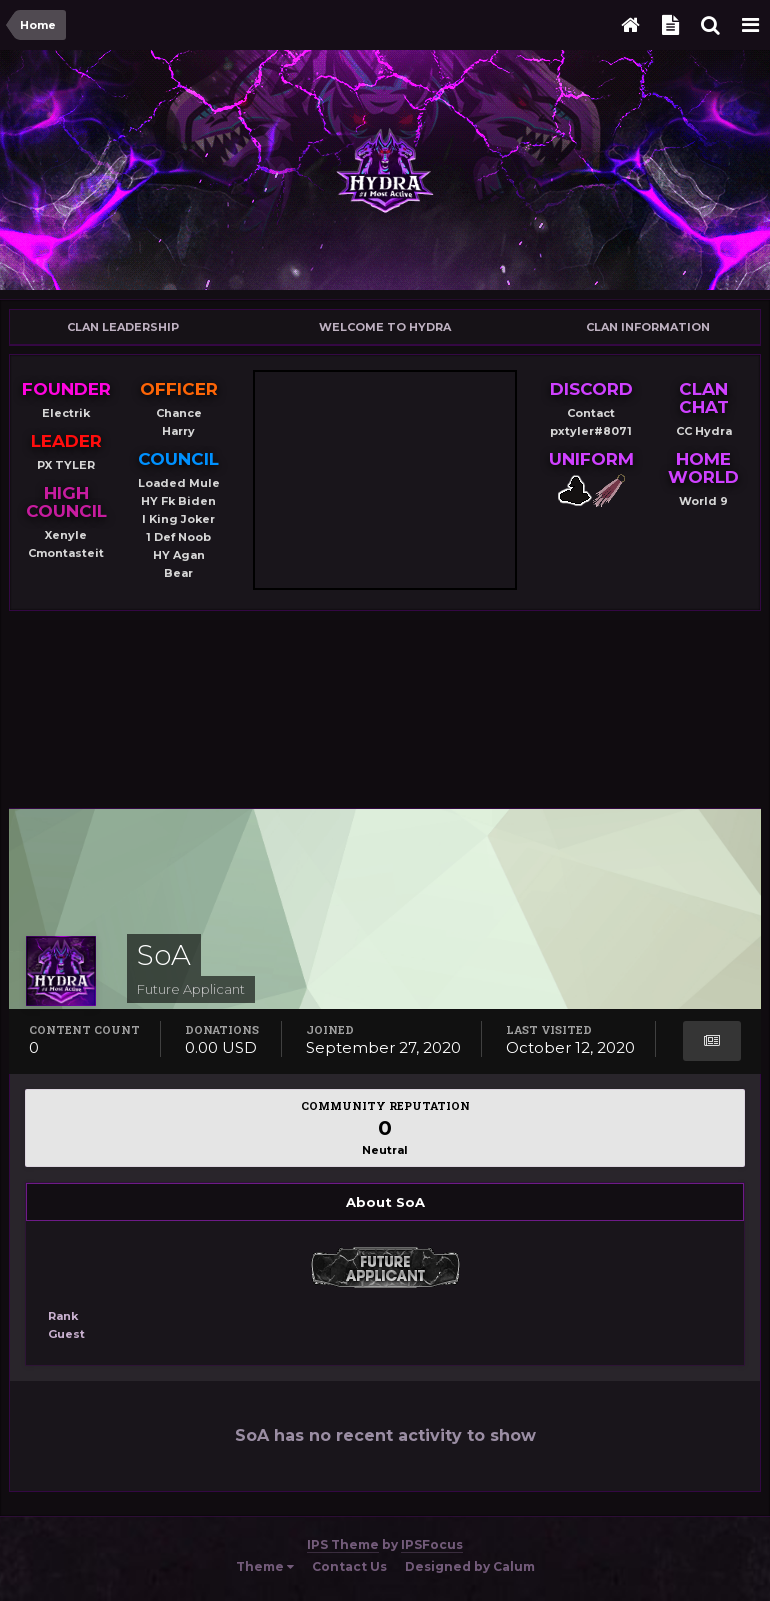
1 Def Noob (178, 537)
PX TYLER (66, 465)
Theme (265, 1566)
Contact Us (349, 1566)
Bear (178, 573)
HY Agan (179, 555)
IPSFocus (432, 1544)
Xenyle (66, 535)
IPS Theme (343, 1544)
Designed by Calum (470, 1566)
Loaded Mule (179, 483)
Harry (178, 431)
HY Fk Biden (178, 501)
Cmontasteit (66, 553)
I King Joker (178, 519)
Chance (179, 413)
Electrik (66, 413)
